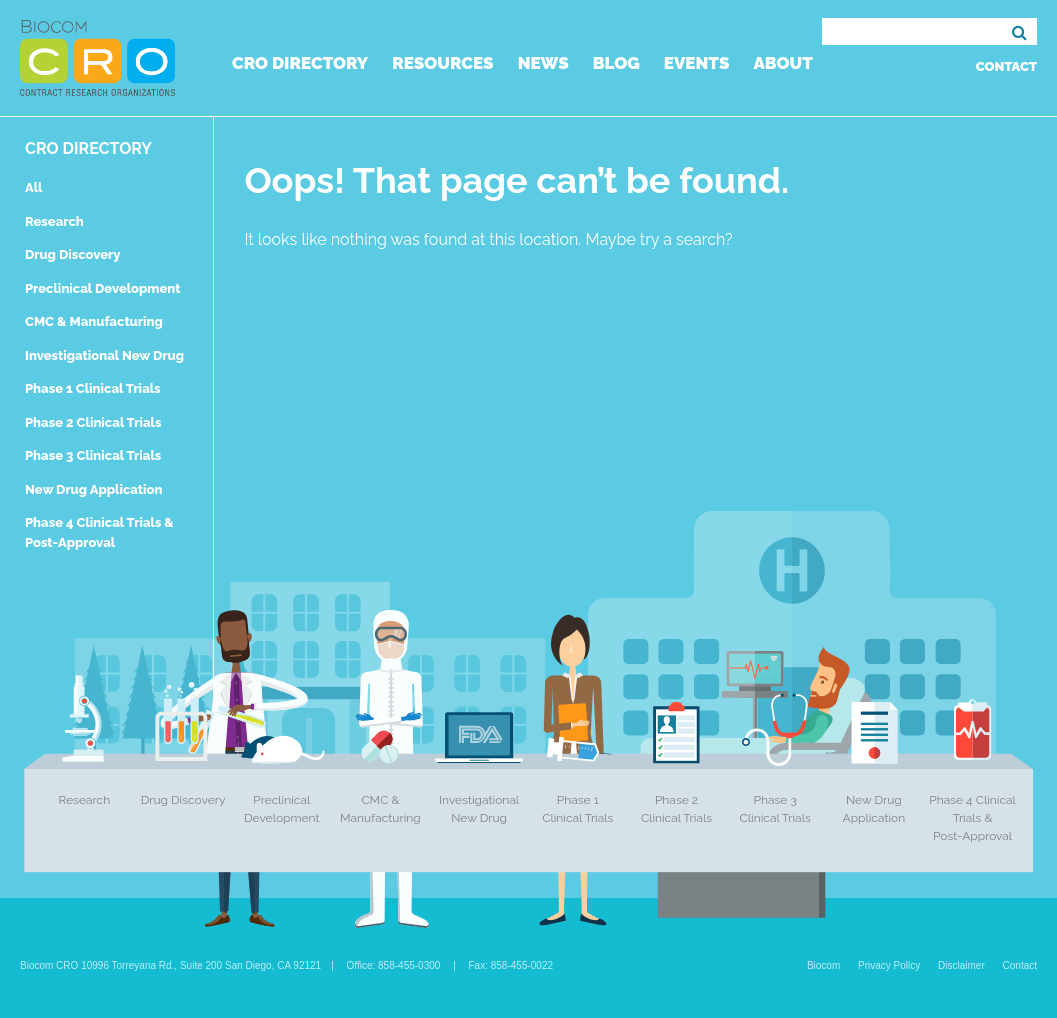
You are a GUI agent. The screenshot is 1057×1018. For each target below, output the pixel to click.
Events (697, 63)
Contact (1006, 66)
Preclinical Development (103, 288)
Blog (616, 63)
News (543, 63)
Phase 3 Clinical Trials (93, 455)
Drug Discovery (72, 254)
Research (54, 221)
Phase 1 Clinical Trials (93, 388)
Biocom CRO (97, 58)
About (782, 63)
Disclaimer (961, 965)
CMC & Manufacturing (94, 321)
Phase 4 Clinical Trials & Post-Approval (972, 818)
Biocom (823, 965)
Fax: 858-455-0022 (511, 965)
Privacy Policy (889, 965)
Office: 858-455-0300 (394, 965)
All (33, 187)
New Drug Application (93, 489)
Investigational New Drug (104, 355)
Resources (442, 63)
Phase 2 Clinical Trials (93, 422)
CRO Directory (300, 63)
